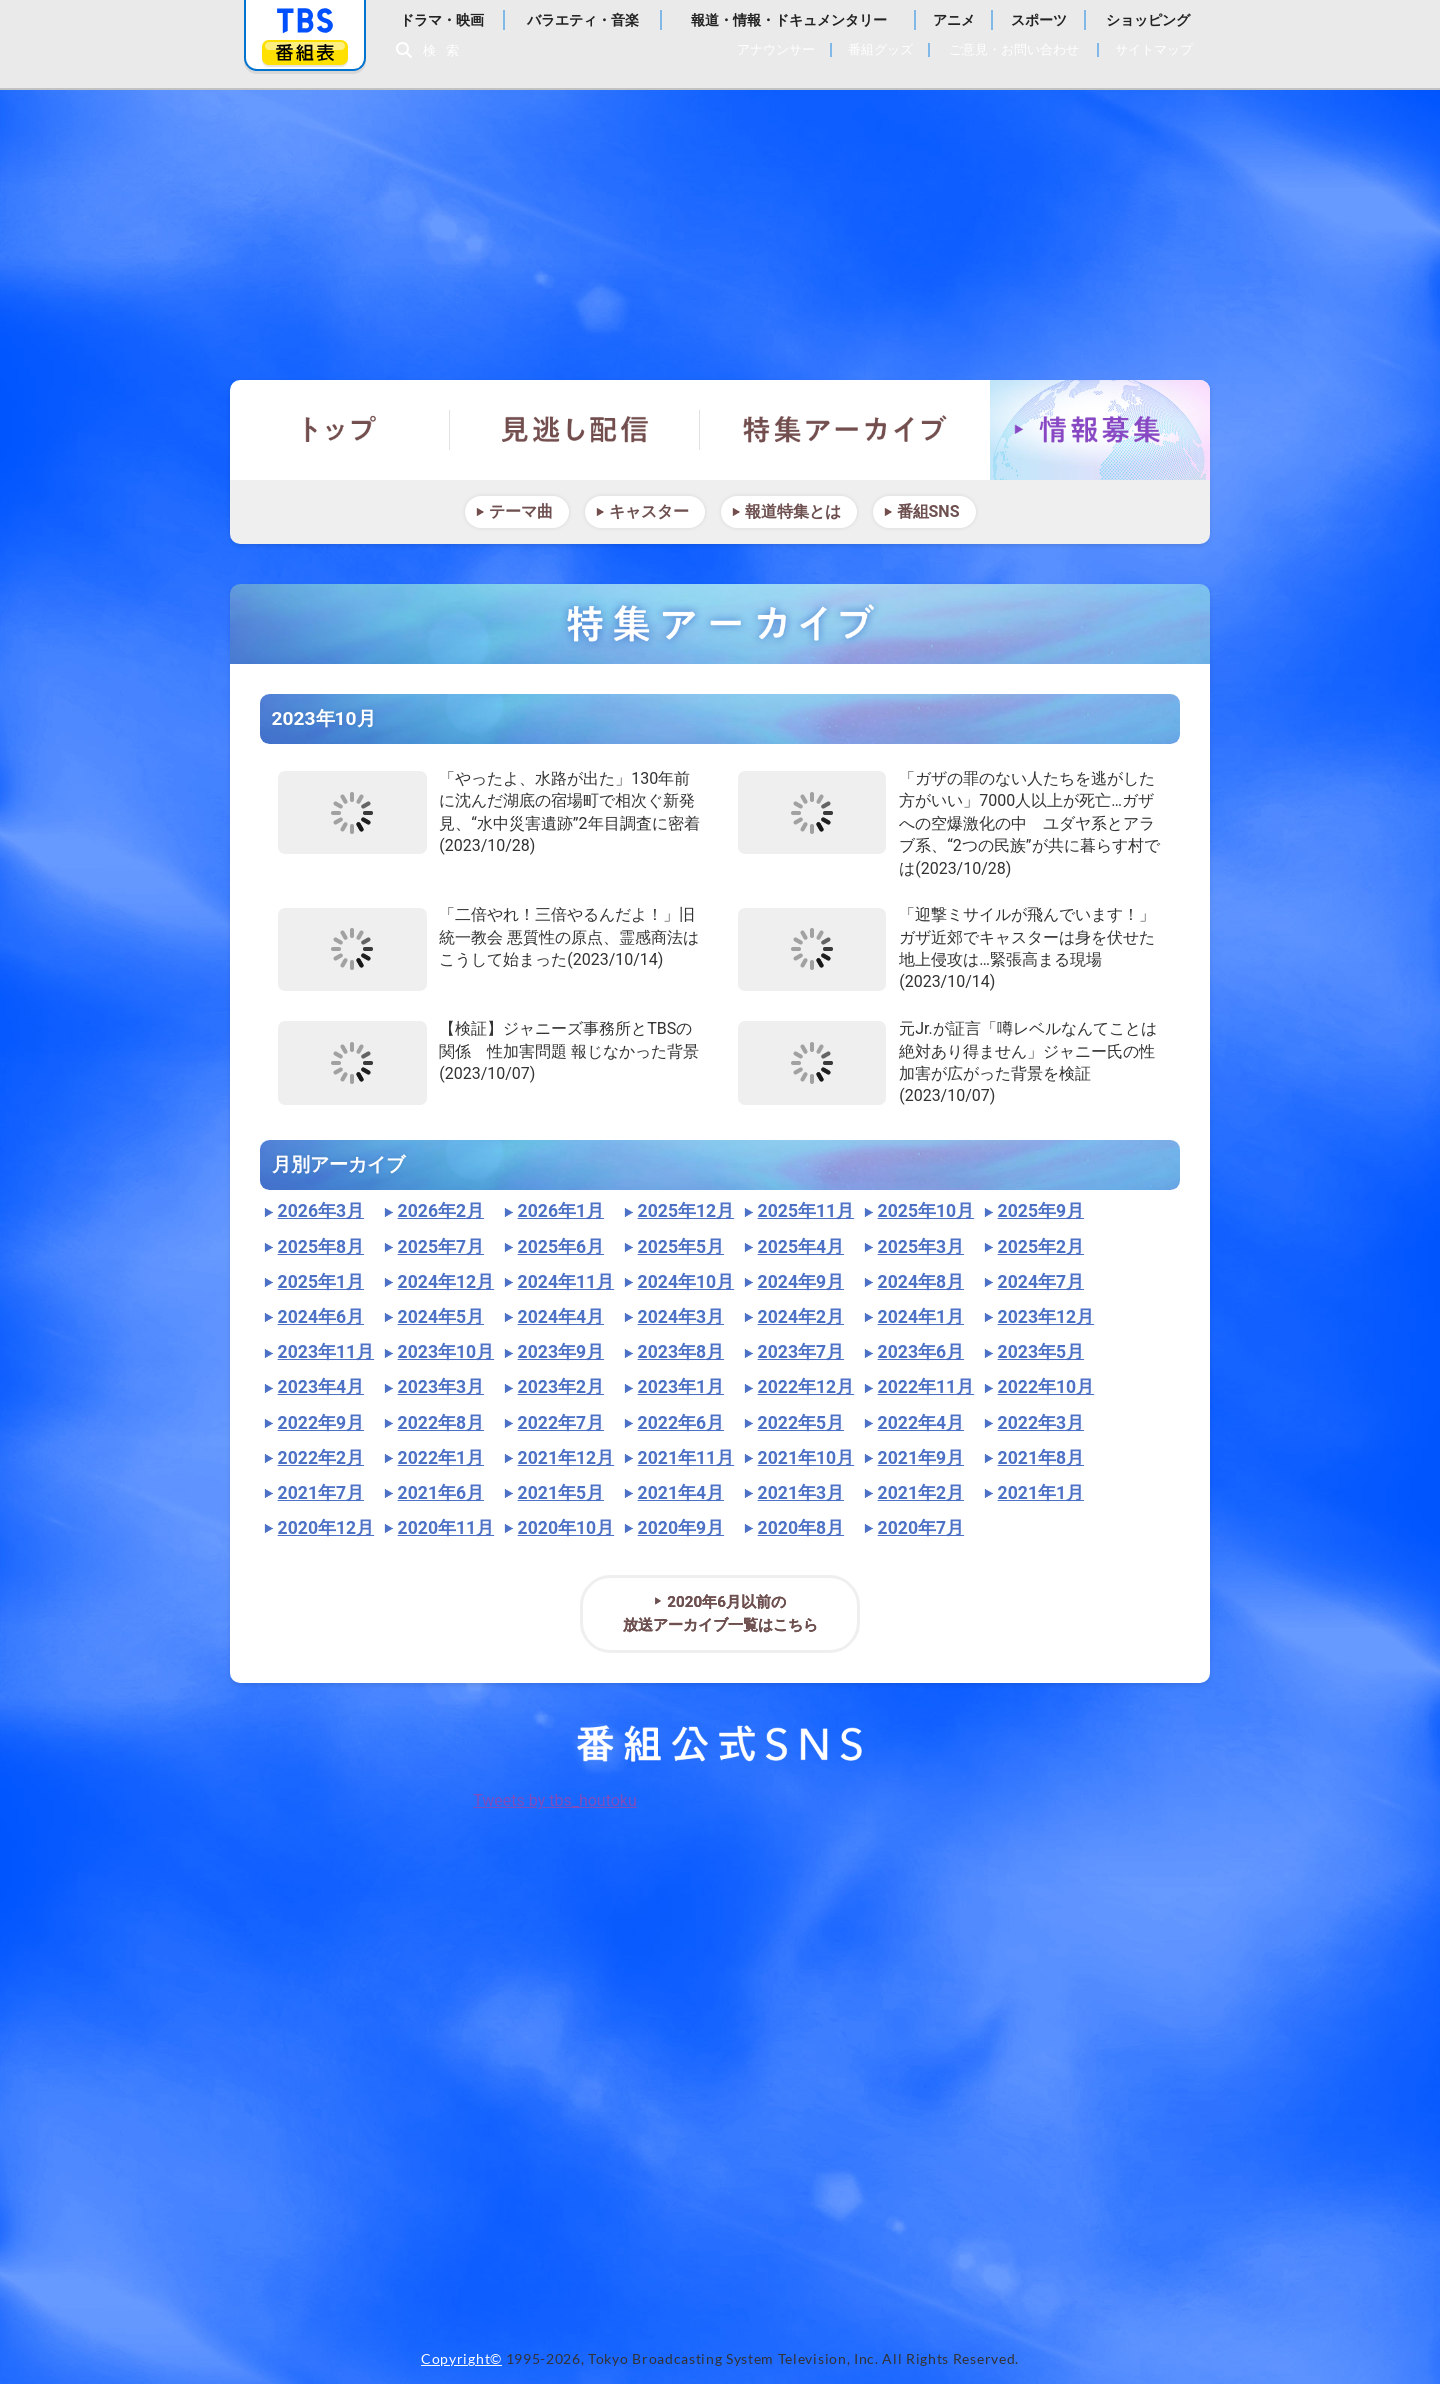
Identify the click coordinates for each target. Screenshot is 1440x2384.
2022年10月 (1046, 1387)
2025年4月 (801, 1247)
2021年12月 (566, 1458)
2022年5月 (801, 1423)
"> (352, 812)
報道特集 (720, 225)
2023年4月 (321, 1387)
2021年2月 (921, 1493)
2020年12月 (326, 1528)
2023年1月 (681, 1387)
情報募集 (1100, 430)
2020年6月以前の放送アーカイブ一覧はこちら (720, 1613)
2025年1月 (321, 1282)
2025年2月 (1041, 1247)
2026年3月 (321, 1211)
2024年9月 (801, 1282)
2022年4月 (921, 1423)
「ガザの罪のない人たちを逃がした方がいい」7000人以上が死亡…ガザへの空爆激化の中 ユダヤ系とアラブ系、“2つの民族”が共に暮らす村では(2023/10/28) (1029, 823)
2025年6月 (561, 1247)
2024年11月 (566, 1282)
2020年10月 (566, 1528)
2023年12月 (1046, 1317)
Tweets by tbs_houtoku (555, 1800)
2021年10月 (806, 1458)
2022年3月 (1041, 1423)
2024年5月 (441, 1317)
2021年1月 (1041, 1493)
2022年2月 (321, 1458)
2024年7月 (1041, 1282)
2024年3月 (681, 1317)
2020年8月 (801, 1528)
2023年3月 (441, 1387)
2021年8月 (1041, 1458)
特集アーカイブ (845, 430)
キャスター (649, 511)
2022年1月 (441, 1458)
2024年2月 (801, 1317)
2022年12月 (806, 1387)
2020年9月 (681, 1528)
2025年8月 (321, 1247)
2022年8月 (441, 1423)
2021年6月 (441, 1493)
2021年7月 (321, 1493)
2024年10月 (686, 1282)
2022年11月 (926, 1387)
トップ (340, 430)
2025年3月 (921, 1247)
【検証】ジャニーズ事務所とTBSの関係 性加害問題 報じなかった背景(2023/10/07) (569, 1051)
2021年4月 (681, 1493)
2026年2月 (441, 1211)
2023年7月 (801, 1352)
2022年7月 (561, 1423)
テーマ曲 (521, 511)
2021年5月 (561, 1493)
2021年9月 (921, 1458)
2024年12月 (446, 1282)
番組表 (305, 52)
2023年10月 (446, 1352)
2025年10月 (926, 1211)
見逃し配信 (575, 430)
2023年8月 (681, 1352)
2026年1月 (561, 1211)
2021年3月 (801, 1493)
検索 (446, 50)
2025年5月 (681, 1247)
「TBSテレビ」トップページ (305, 21)
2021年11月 (686, 1458)
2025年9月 (1041, 1211)
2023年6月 (921, 1352)
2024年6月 (321, 1317)
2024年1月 (921, 1317)
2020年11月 (446, 1528)
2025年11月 (806, 1211)
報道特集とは (793, 511)
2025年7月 (441, 1247)
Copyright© (461, 2359)
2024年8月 (921, 1282)
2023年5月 (1041, 1352)
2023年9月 (561, 1352)
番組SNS (928, 511)
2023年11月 (326, 1352)
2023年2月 (561, 1387)
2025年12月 (686, 1211)
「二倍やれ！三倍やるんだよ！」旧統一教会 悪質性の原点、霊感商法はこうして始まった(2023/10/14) (569, 937)
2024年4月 (561, 1317)
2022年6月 (681, 1423)
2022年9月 (321, 1423)
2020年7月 (921, 1528)
